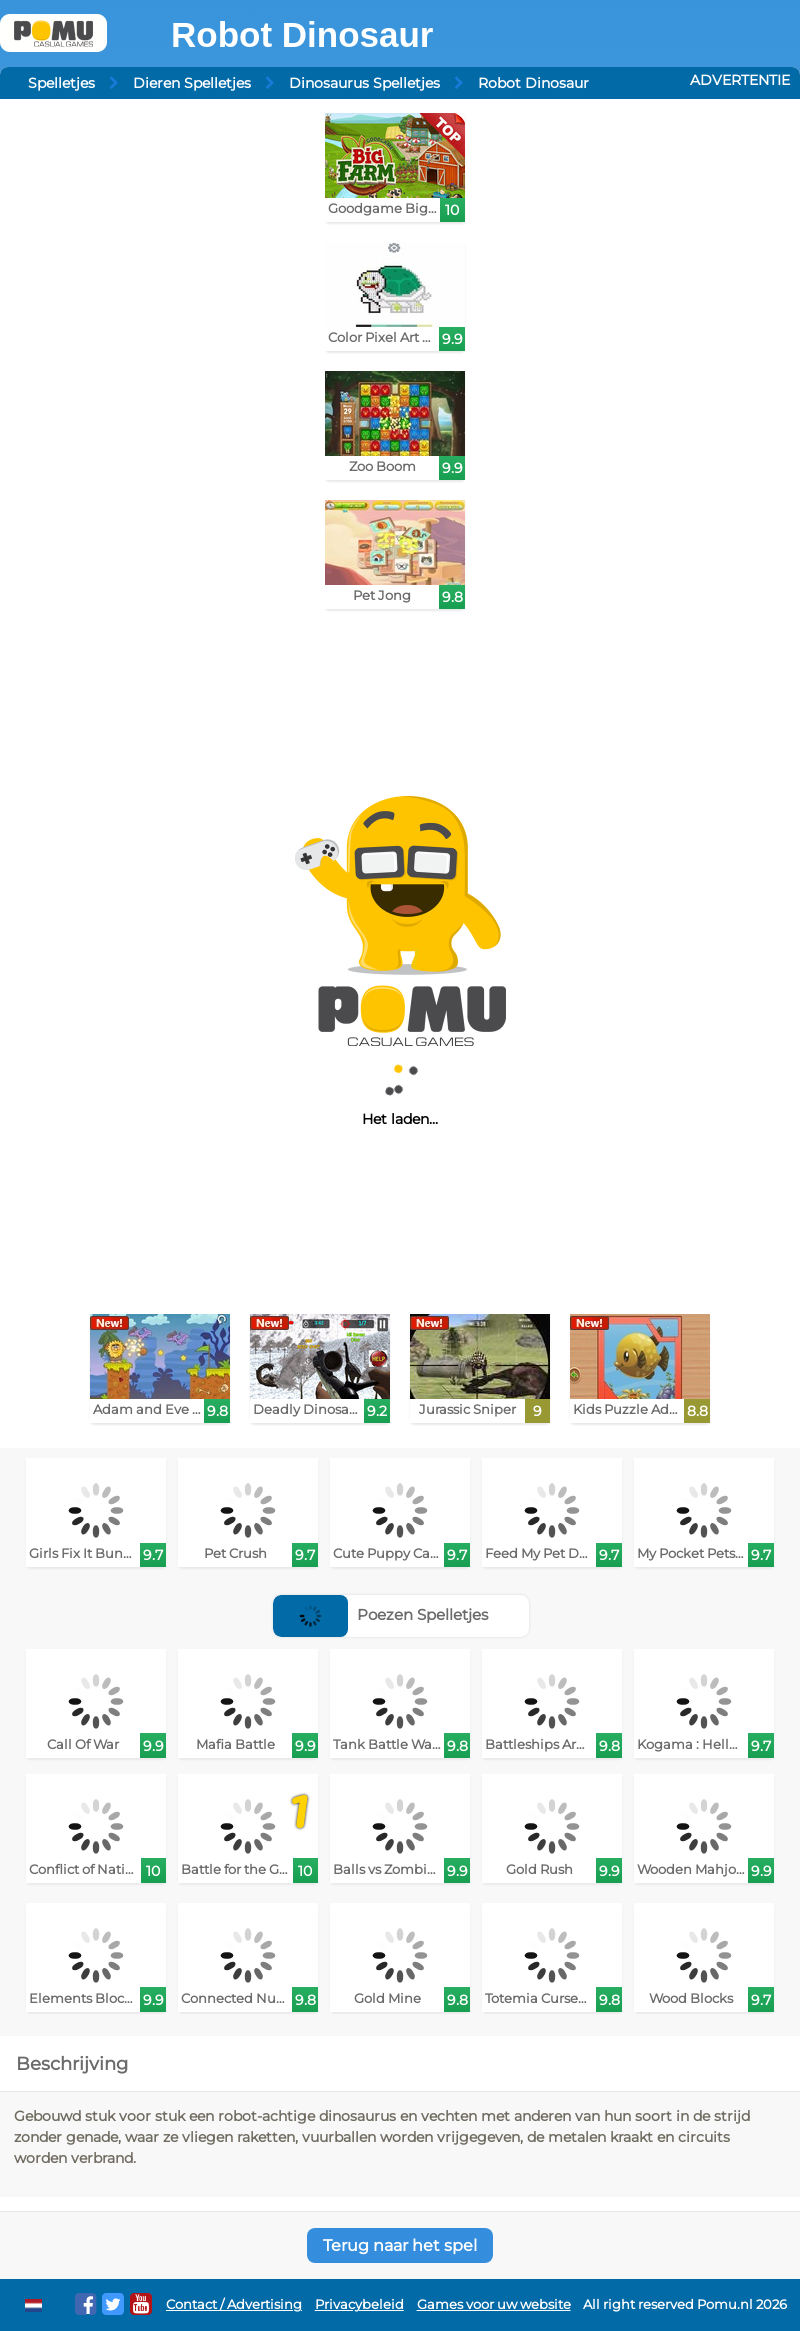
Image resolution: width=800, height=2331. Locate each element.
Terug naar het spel (400, 2245)
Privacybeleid (359, 2304)
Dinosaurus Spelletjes (364, 83)
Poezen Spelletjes (380, 1614)
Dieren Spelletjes (192, 83)
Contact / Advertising (234, 2304)
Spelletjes (61, 83)
